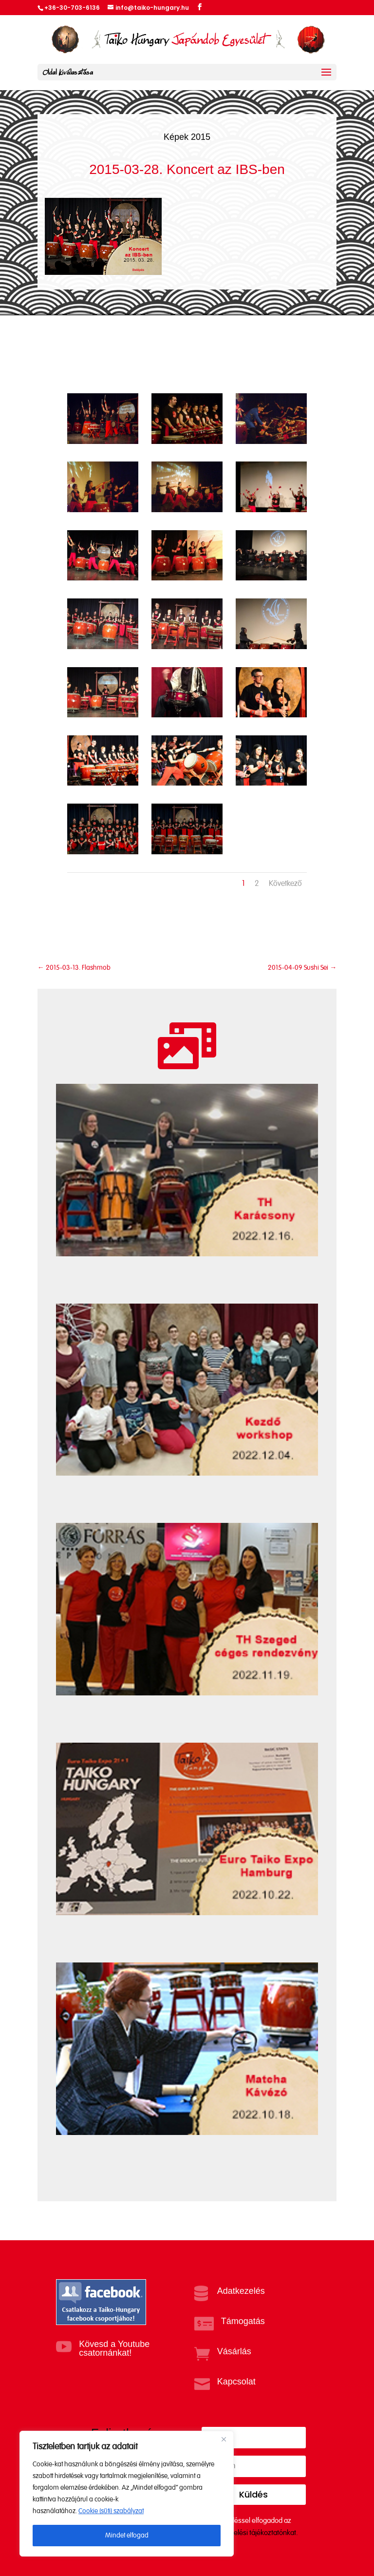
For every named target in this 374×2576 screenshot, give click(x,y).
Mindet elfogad (127, 2535)
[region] (126, 2494)
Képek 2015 (187, 137)
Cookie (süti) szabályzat (111, 2511)
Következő (285, 884)
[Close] (223, 2439)
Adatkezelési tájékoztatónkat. (253, 2533)
